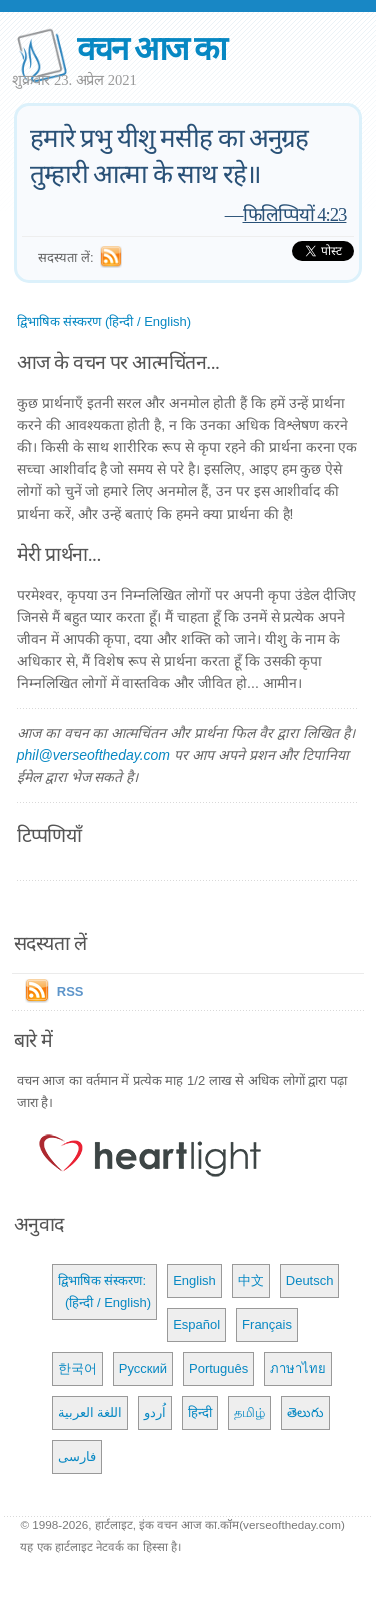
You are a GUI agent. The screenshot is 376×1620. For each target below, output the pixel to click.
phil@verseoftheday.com (93, 755)
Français (267, 1324)
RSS (70, 991)
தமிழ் (249, 1412)
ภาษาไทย (298, 1368)
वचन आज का (151, 48)
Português (218, 1368)
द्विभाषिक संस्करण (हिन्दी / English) (104, 321)
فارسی (77, 1456)
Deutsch (310, 1280)
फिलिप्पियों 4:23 (295, 214)
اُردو (155, 1412)
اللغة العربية (90, 1412)
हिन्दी (200, 1412)
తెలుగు (305, 1412)
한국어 (77, 1368)
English (194, 1280)
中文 (251, 1280)
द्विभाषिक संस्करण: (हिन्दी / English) (104, 1291)
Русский (143, 1368)
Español (196, 1324)
